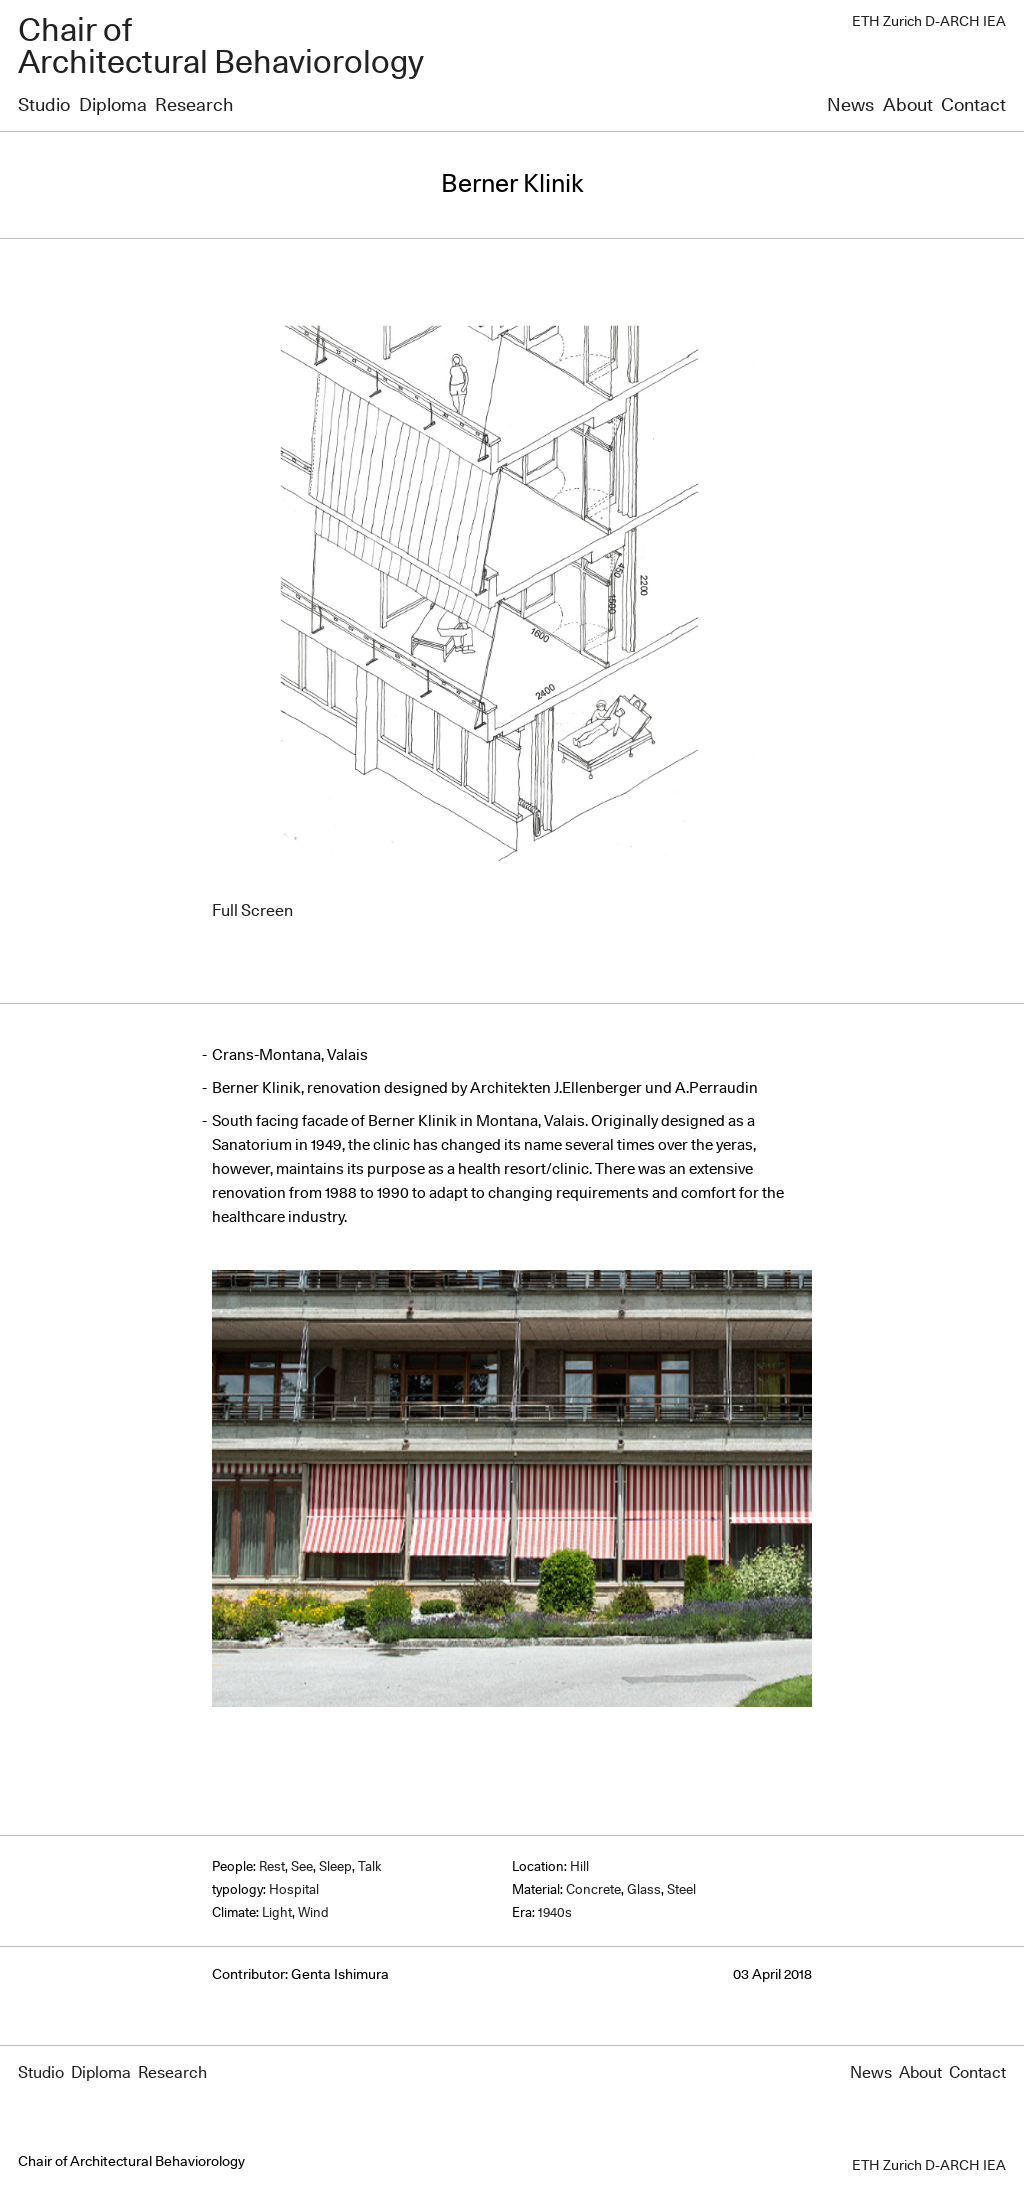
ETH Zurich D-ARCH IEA (929, 22)
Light (277, 1913)
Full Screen (252, 911)
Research (194, 106)
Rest (272, 1867)
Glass (644, 1890)
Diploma (113, 106)
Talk (370, 1867)
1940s (555, 1913)
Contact (973, 106)
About (908, 106)
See (302, 1867)
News (850, 106)
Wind (313, 1913)
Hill (579, 1867)
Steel (681, 1890)
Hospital (294, 1890)
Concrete (593, 1890)
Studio (44, 106)
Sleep (335, 1867)
